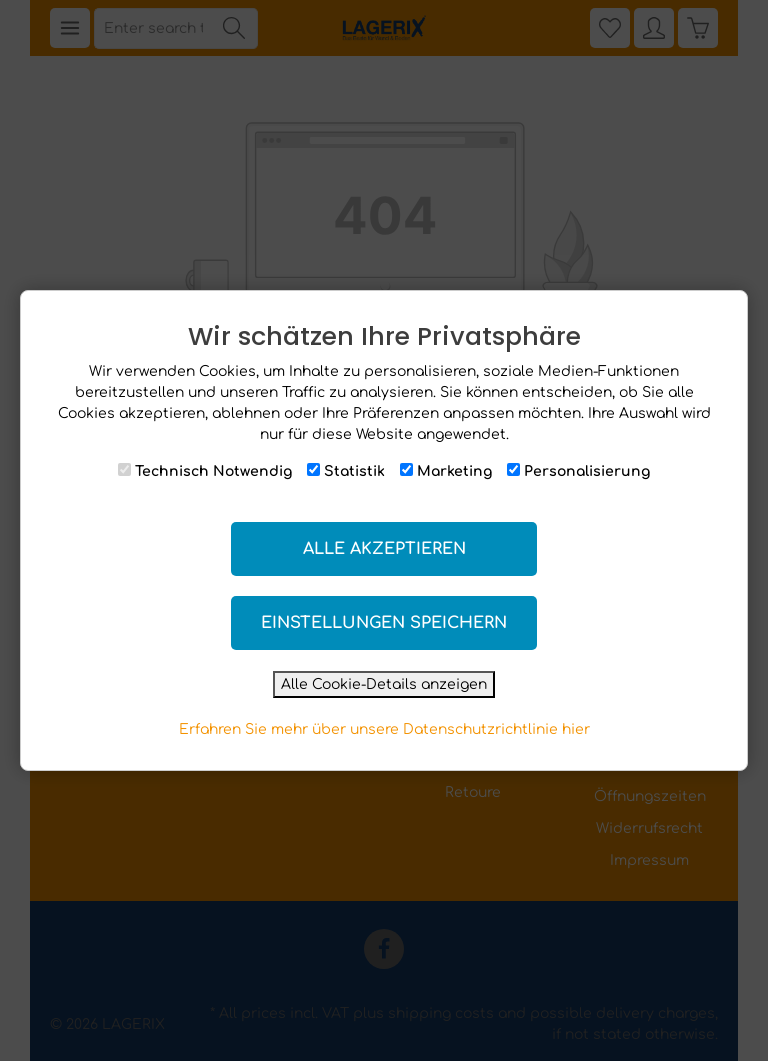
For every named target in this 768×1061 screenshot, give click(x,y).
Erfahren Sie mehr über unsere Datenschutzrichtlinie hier (384, 729)
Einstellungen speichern (384, 623)
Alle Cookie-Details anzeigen (384, 684)
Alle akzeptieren (384, 549)
